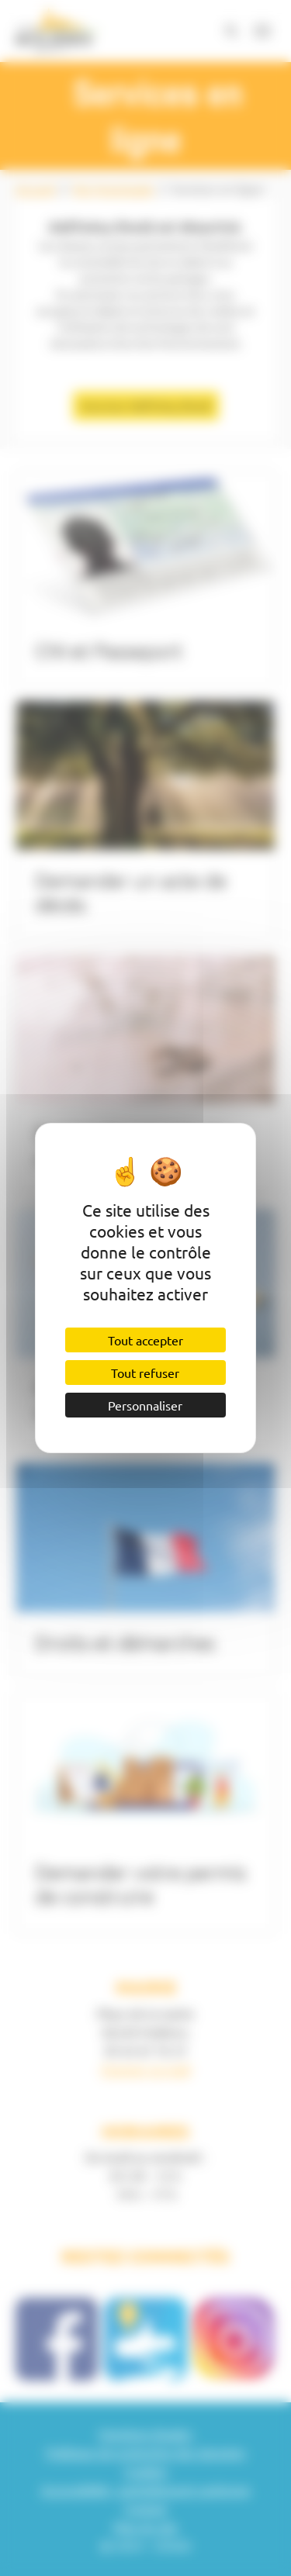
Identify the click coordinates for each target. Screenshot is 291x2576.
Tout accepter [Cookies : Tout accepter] (145, 1340)
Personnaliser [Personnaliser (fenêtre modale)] (145, 1405)
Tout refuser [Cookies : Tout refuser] (145, 1372)
